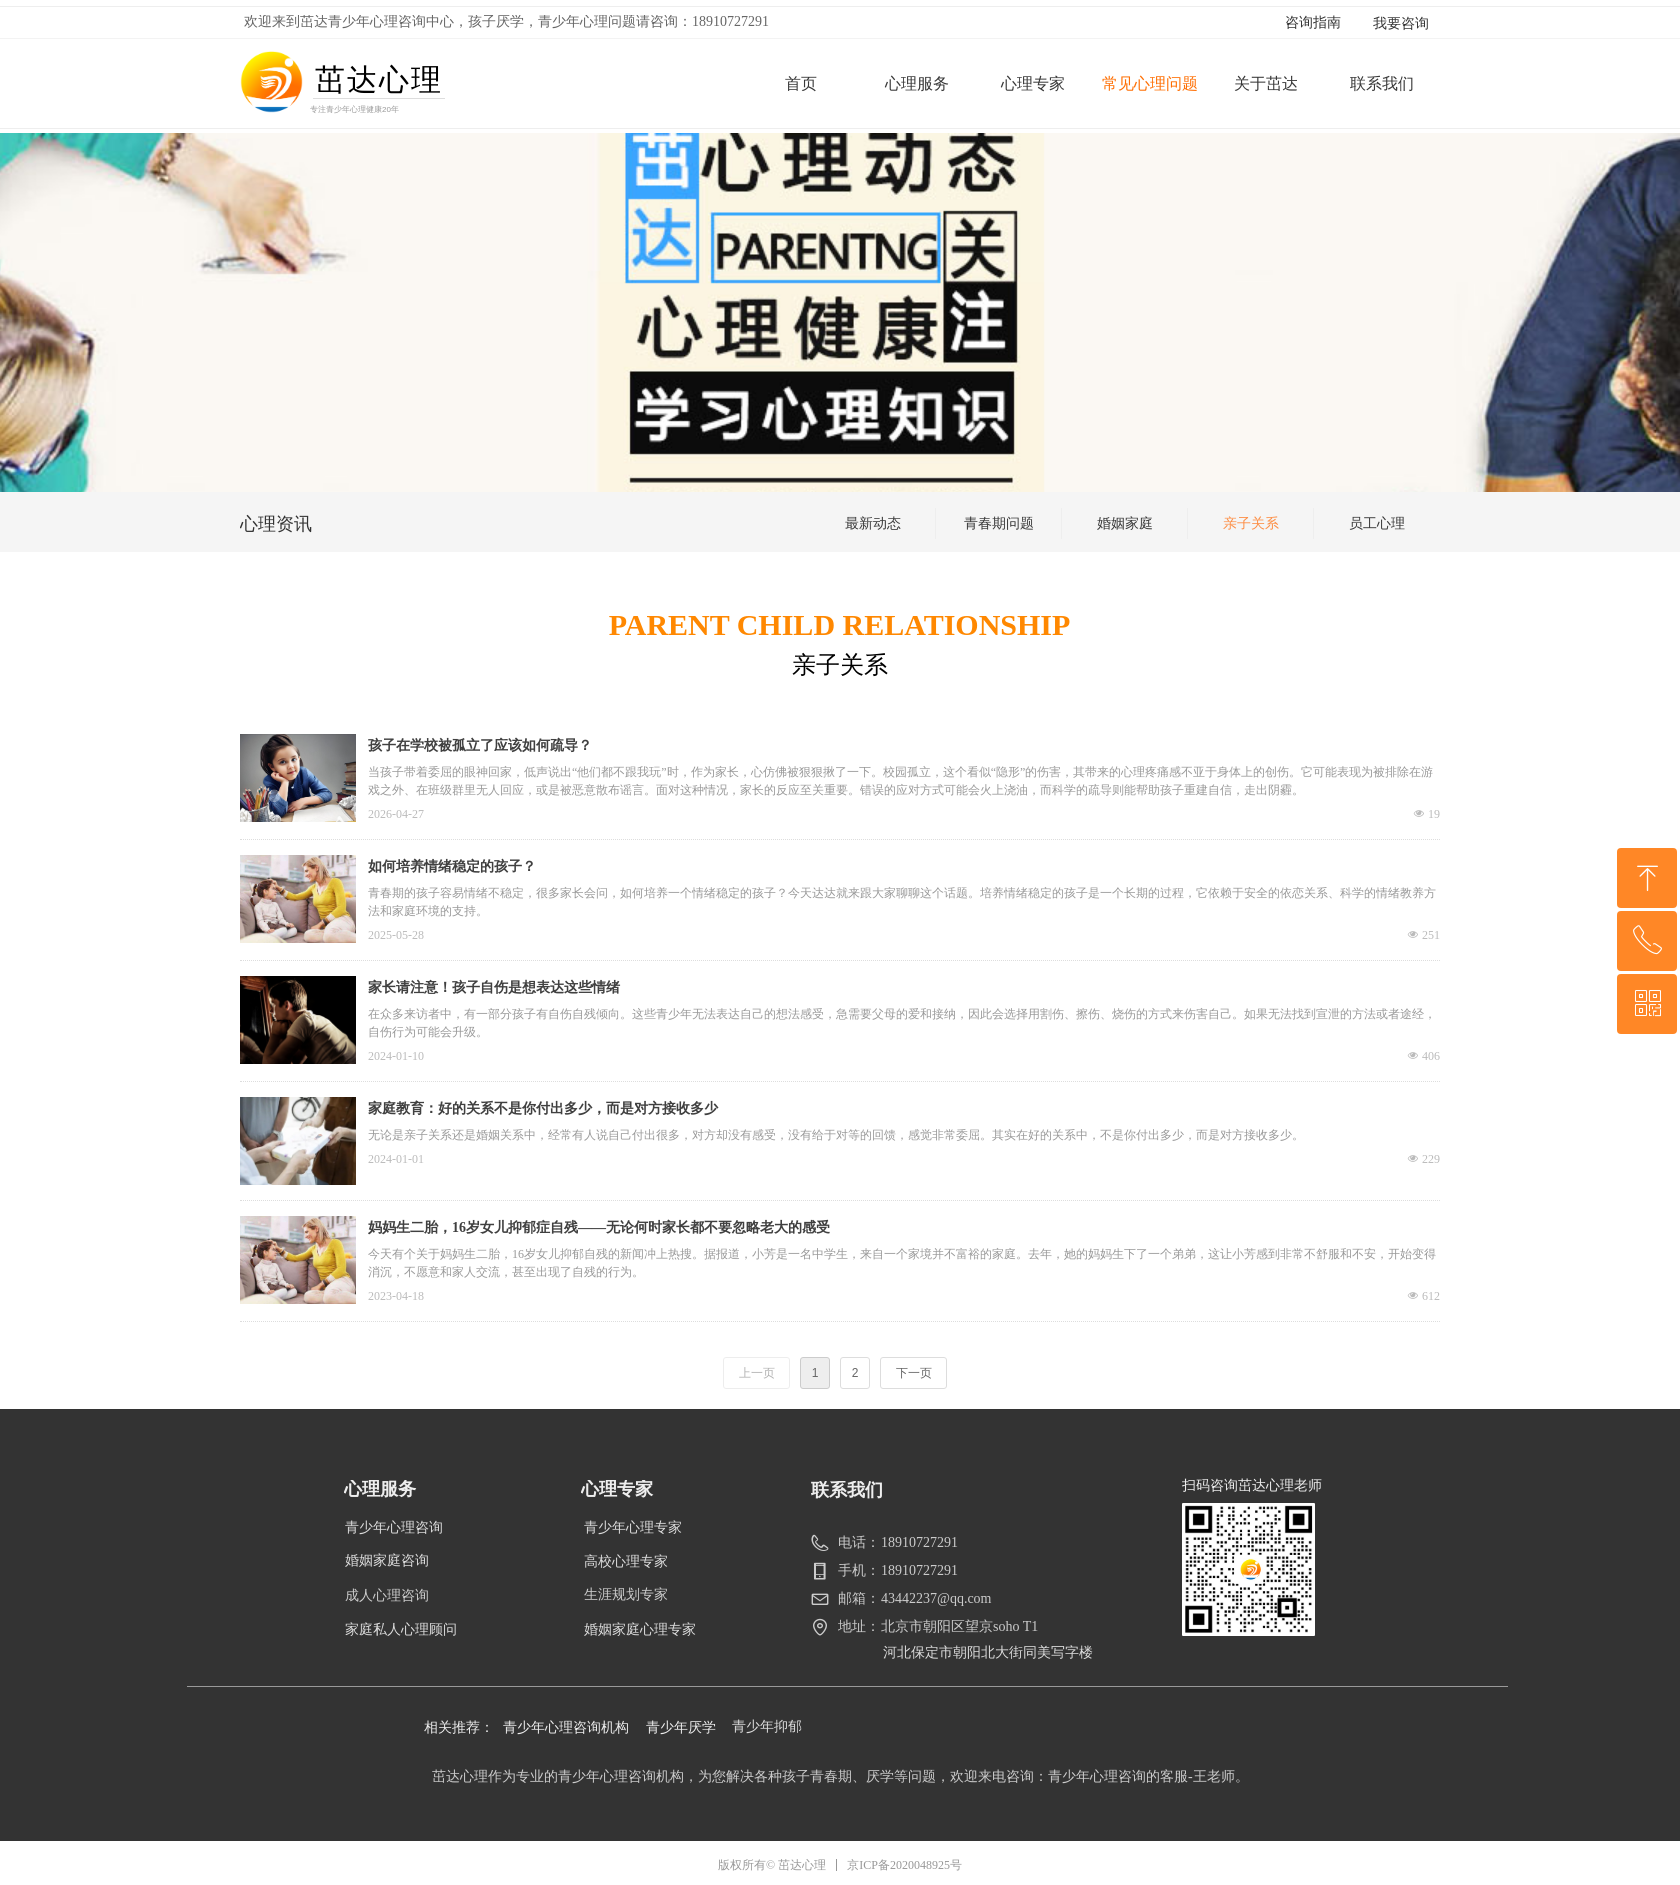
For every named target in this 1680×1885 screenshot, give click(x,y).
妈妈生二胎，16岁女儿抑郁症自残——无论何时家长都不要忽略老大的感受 (599, 1227)
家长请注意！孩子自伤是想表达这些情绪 (494, 987)
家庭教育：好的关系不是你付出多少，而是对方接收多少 (543, 1108)
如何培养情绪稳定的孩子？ (452, 866)
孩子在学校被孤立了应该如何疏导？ (480, 745)
